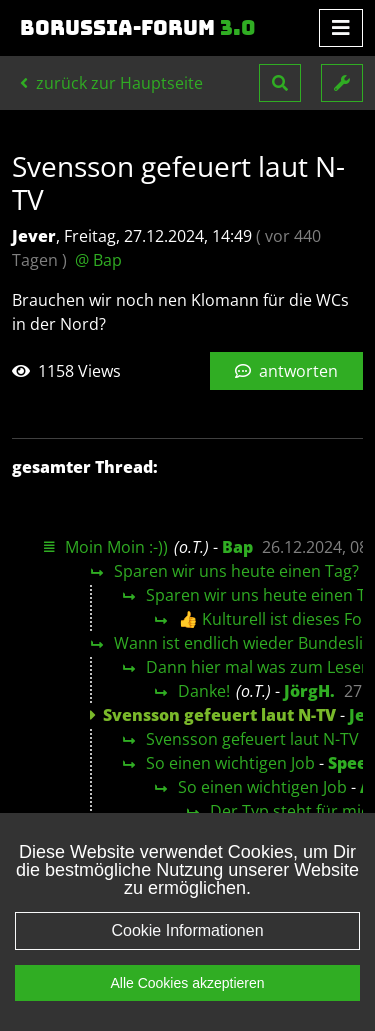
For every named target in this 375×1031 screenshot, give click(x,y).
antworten (286, 371)
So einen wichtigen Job (230, 763)
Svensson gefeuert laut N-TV (252, 739)
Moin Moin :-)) (116, 547)
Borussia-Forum (138, 28)
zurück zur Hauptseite (111, 83)
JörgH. (309, 691)
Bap (237, 547)
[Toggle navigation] (341, 28)
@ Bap (98, 260)
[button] (280, 83)
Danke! (204, 691)
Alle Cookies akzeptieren (187, 983)
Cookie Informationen (187, 930)
